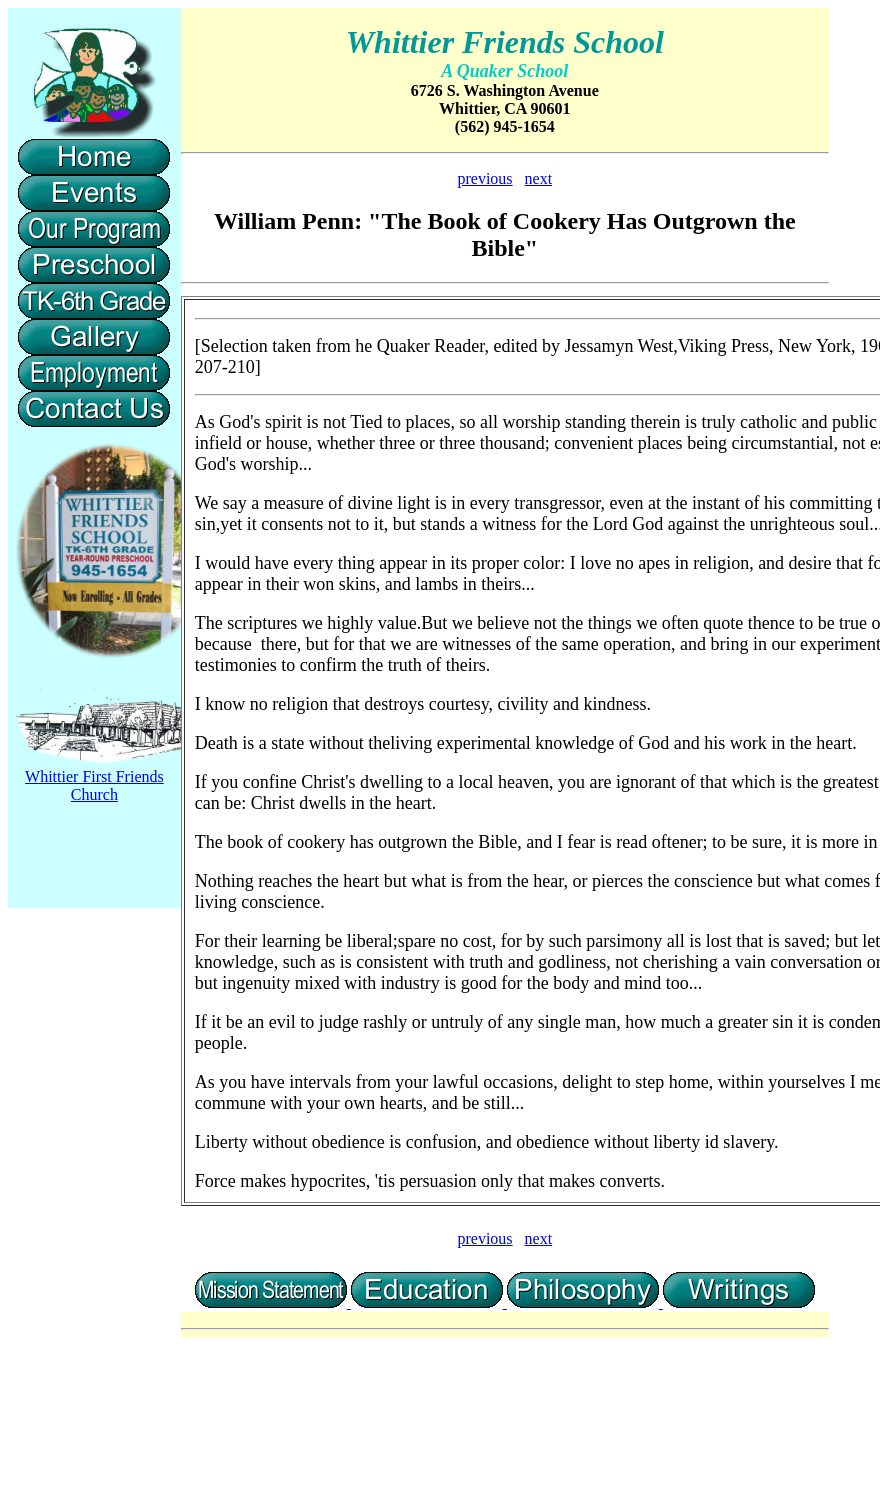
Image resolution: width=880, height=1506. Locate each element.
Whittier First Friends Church (94, 785)
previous (484, 178)
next (539, 178)
